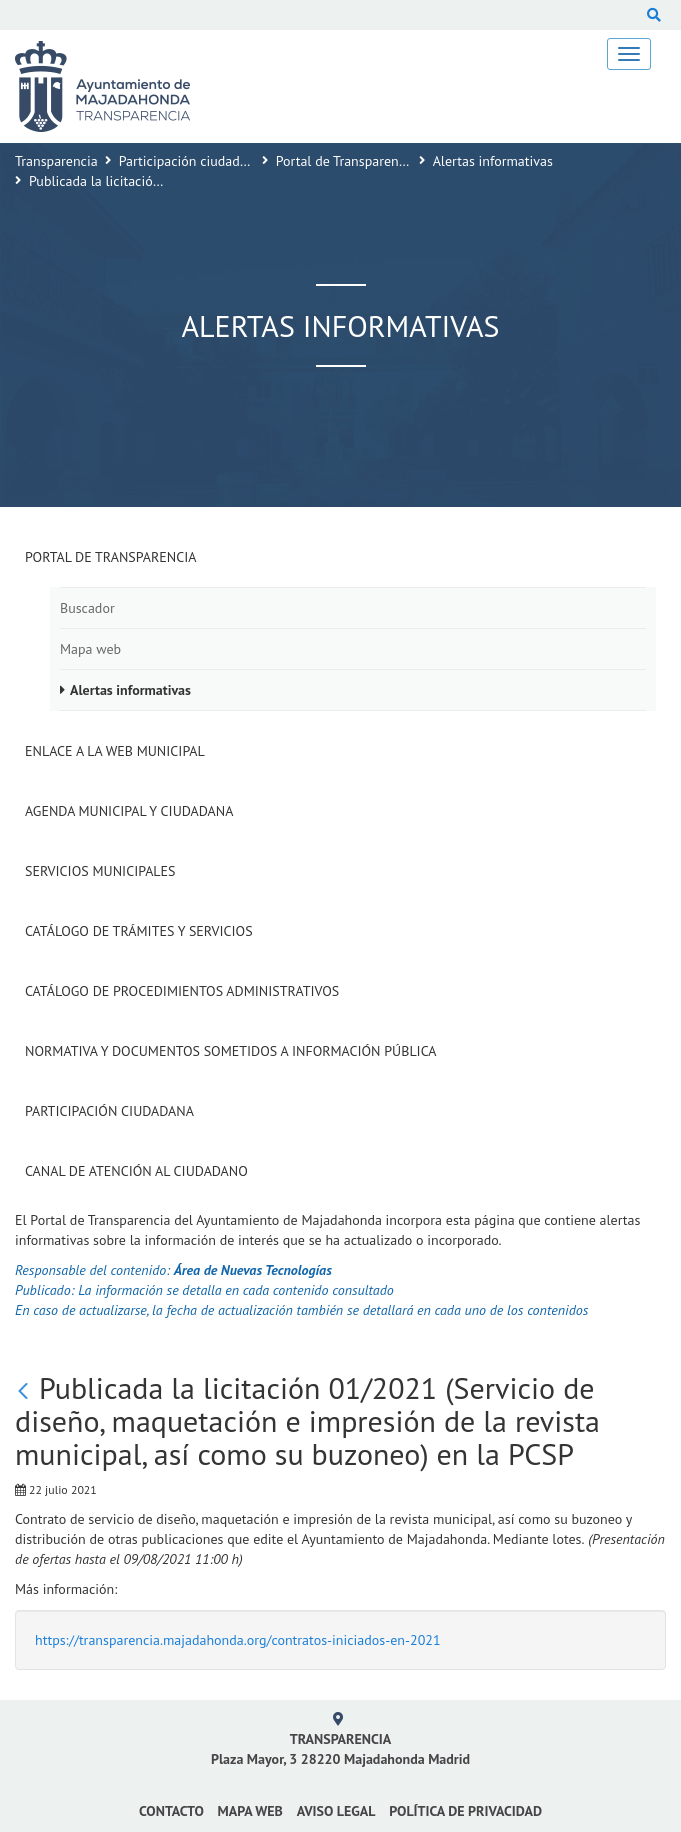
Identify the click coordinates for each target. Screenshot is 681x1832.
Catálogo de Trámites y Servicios (139, 931)
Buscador (87, 608)
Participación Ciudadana (109, 1111)
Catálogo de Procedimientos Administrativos (182, 991)
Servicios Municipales (100, 871)
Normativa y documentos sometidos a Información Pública (231, 1051)
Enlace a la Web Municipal (115, 751)
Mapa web (90, 649)
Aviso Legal (336, 1811)
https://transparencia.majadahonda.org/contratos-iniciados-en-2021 (238, 1640)
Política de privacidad (465, 1811)
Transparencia (56, 161)
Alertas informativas (493, 161)
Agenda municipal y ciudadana (129, 811)
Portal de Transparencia (346, 161)
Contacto (171, 1811)
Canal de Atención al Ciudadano (136, 1171)
